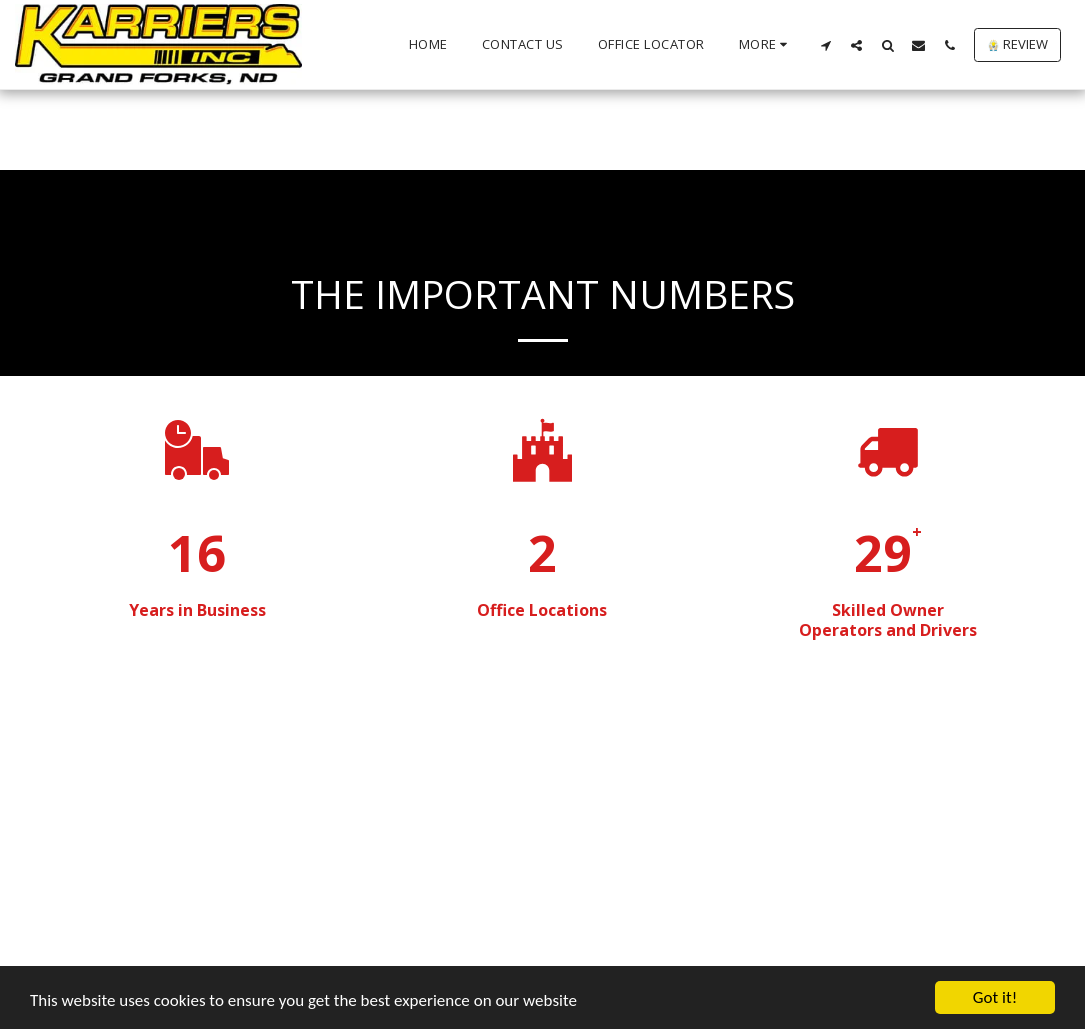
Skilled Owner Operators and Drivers (888, 620)
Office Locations (542, 610)
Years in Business (197, 610)
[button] (825, 45)
